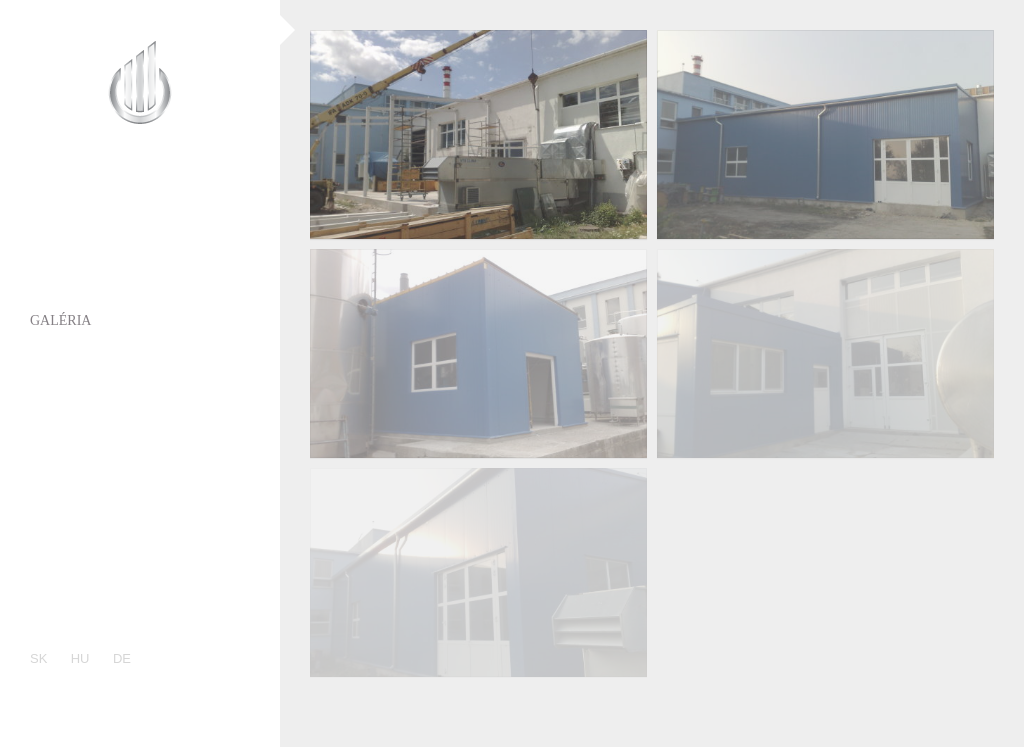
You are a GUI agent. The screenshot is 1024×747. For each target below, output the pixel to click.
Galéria (60, 320)
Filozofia (66, 434)
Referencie (72, 396)
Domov (56, 206)
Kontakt (63, 472)
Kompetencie (79, 358)
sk (38, 658)
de (122, 658)
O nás (51, 244)
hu (80, 658)
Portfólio (68, 282)
